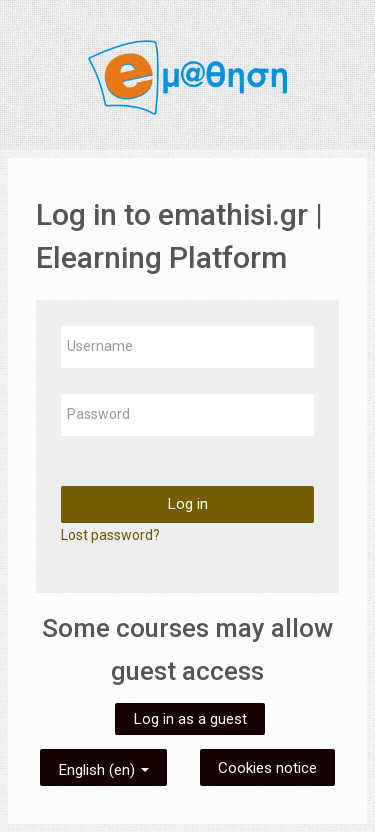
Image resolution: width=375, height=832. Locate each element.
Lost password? (110, 535)
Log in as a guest (190, 719)
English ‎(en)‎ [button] (103, 766)
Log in (187, 504)
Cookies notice (267, 768)
